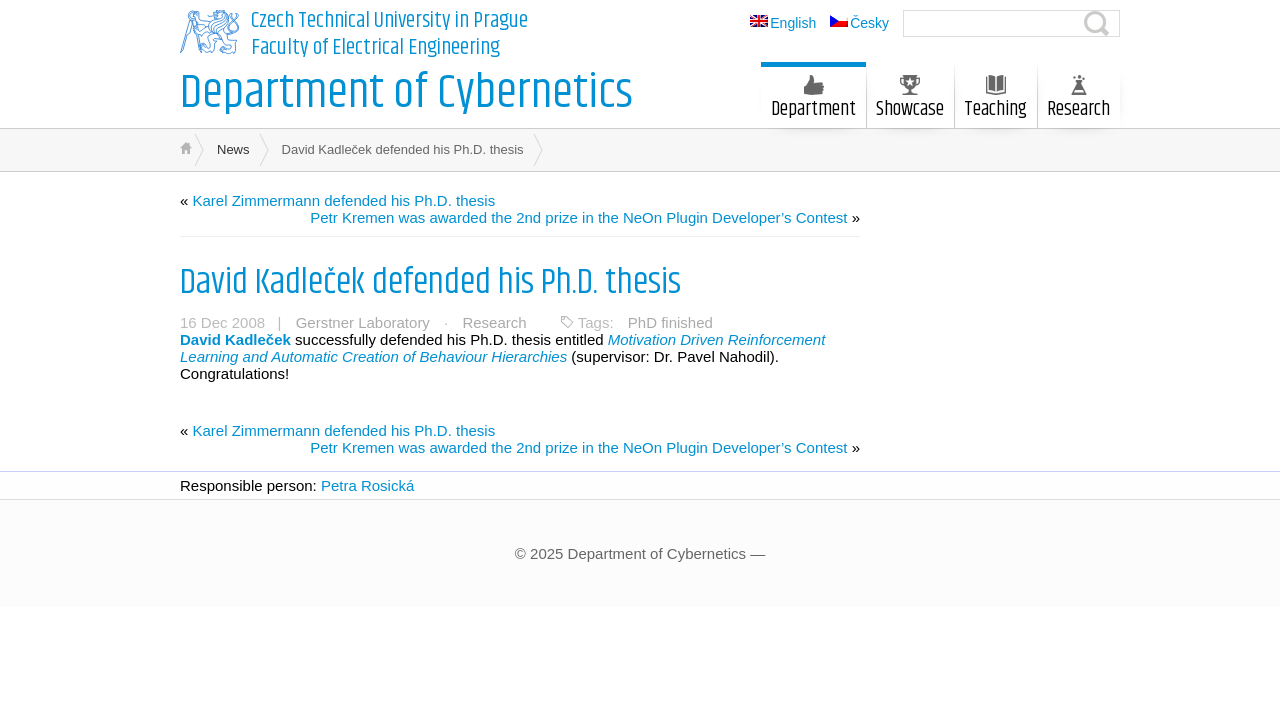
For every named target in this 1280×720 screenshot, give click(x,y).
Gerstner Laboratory (363, 322)
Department (813, 100)
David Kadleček (235, 339)
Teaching (995, 100)
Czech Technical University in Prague (389, 21)
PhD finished (670, 322)
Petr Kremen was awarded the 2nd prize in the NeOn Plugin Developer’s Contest (578, 217)
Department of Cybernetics (406, 93)
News (233, 149)
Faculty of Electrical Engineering (375, 48)
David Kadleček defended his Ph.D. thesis (430, 282)
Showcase (910, 100)
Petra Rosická (367, 485)
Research (1078, 100)
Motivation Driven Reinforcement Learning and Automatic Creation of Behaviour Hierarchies (502, 348)
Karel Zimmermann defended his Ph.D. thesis (344, 200)
